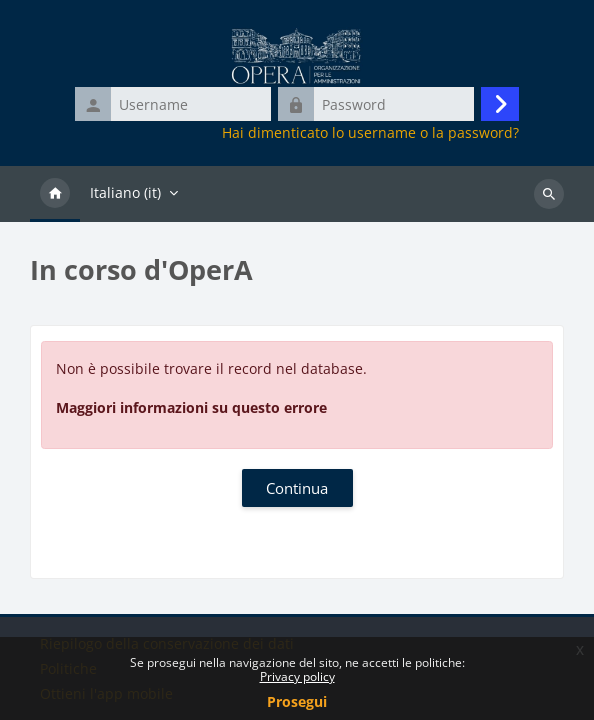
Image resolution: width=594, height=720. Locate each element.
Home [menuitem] (55, 194)
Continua (297, 488)
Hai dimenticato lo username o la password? (370, 133)
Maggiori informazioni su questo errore (191, 407)
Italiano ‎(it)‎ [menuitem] (125, 192)
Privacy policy (297, 676)
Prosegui (297, 701)
